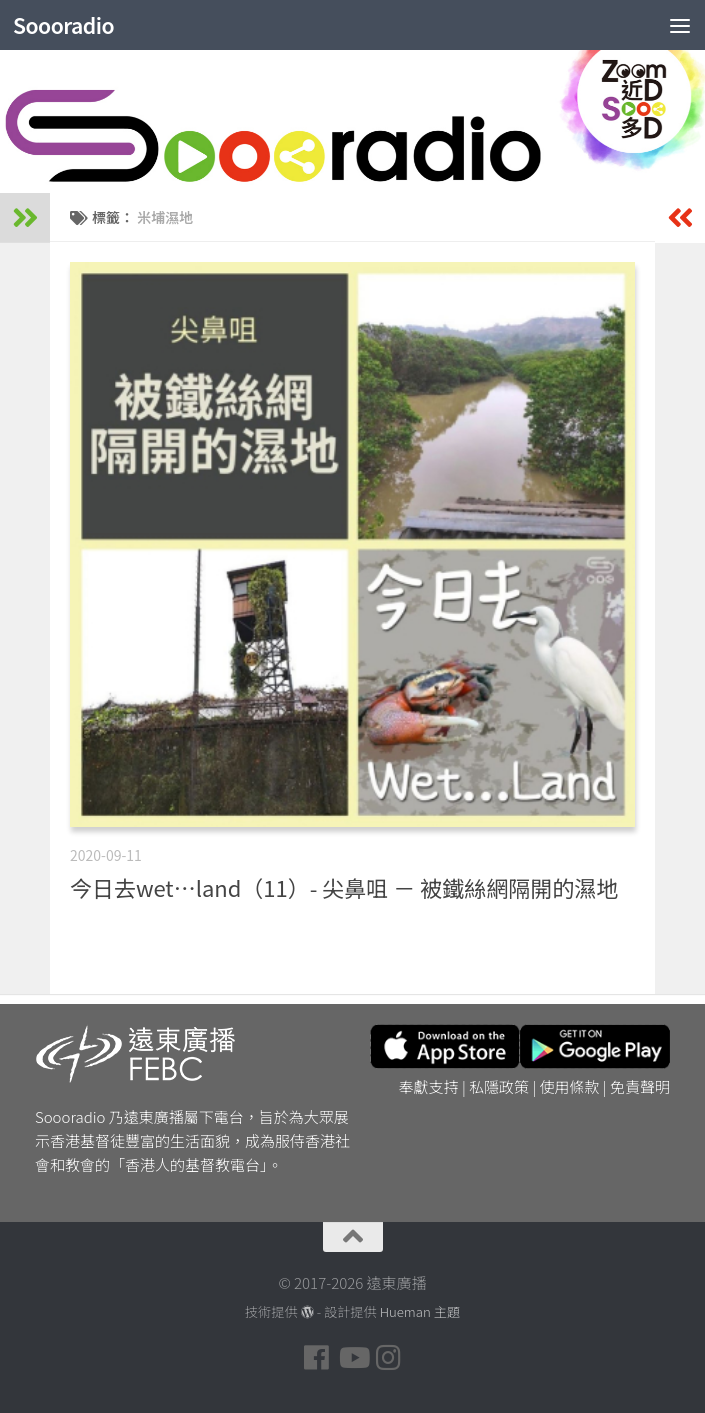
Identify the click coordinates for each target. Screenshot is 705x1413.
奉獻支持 (429, 1086)
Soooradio (63, 25)
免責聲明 (640, 1086)
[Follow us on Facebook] (317, 1358)
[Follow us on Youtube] (353, 1358)
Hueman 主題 (420, 1311)
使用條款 (570, 1086)
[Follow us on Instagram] (389, 1358)
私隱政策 (499, 1086)
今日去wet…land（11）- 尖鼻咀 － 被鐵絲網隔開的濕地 (344, 887)
